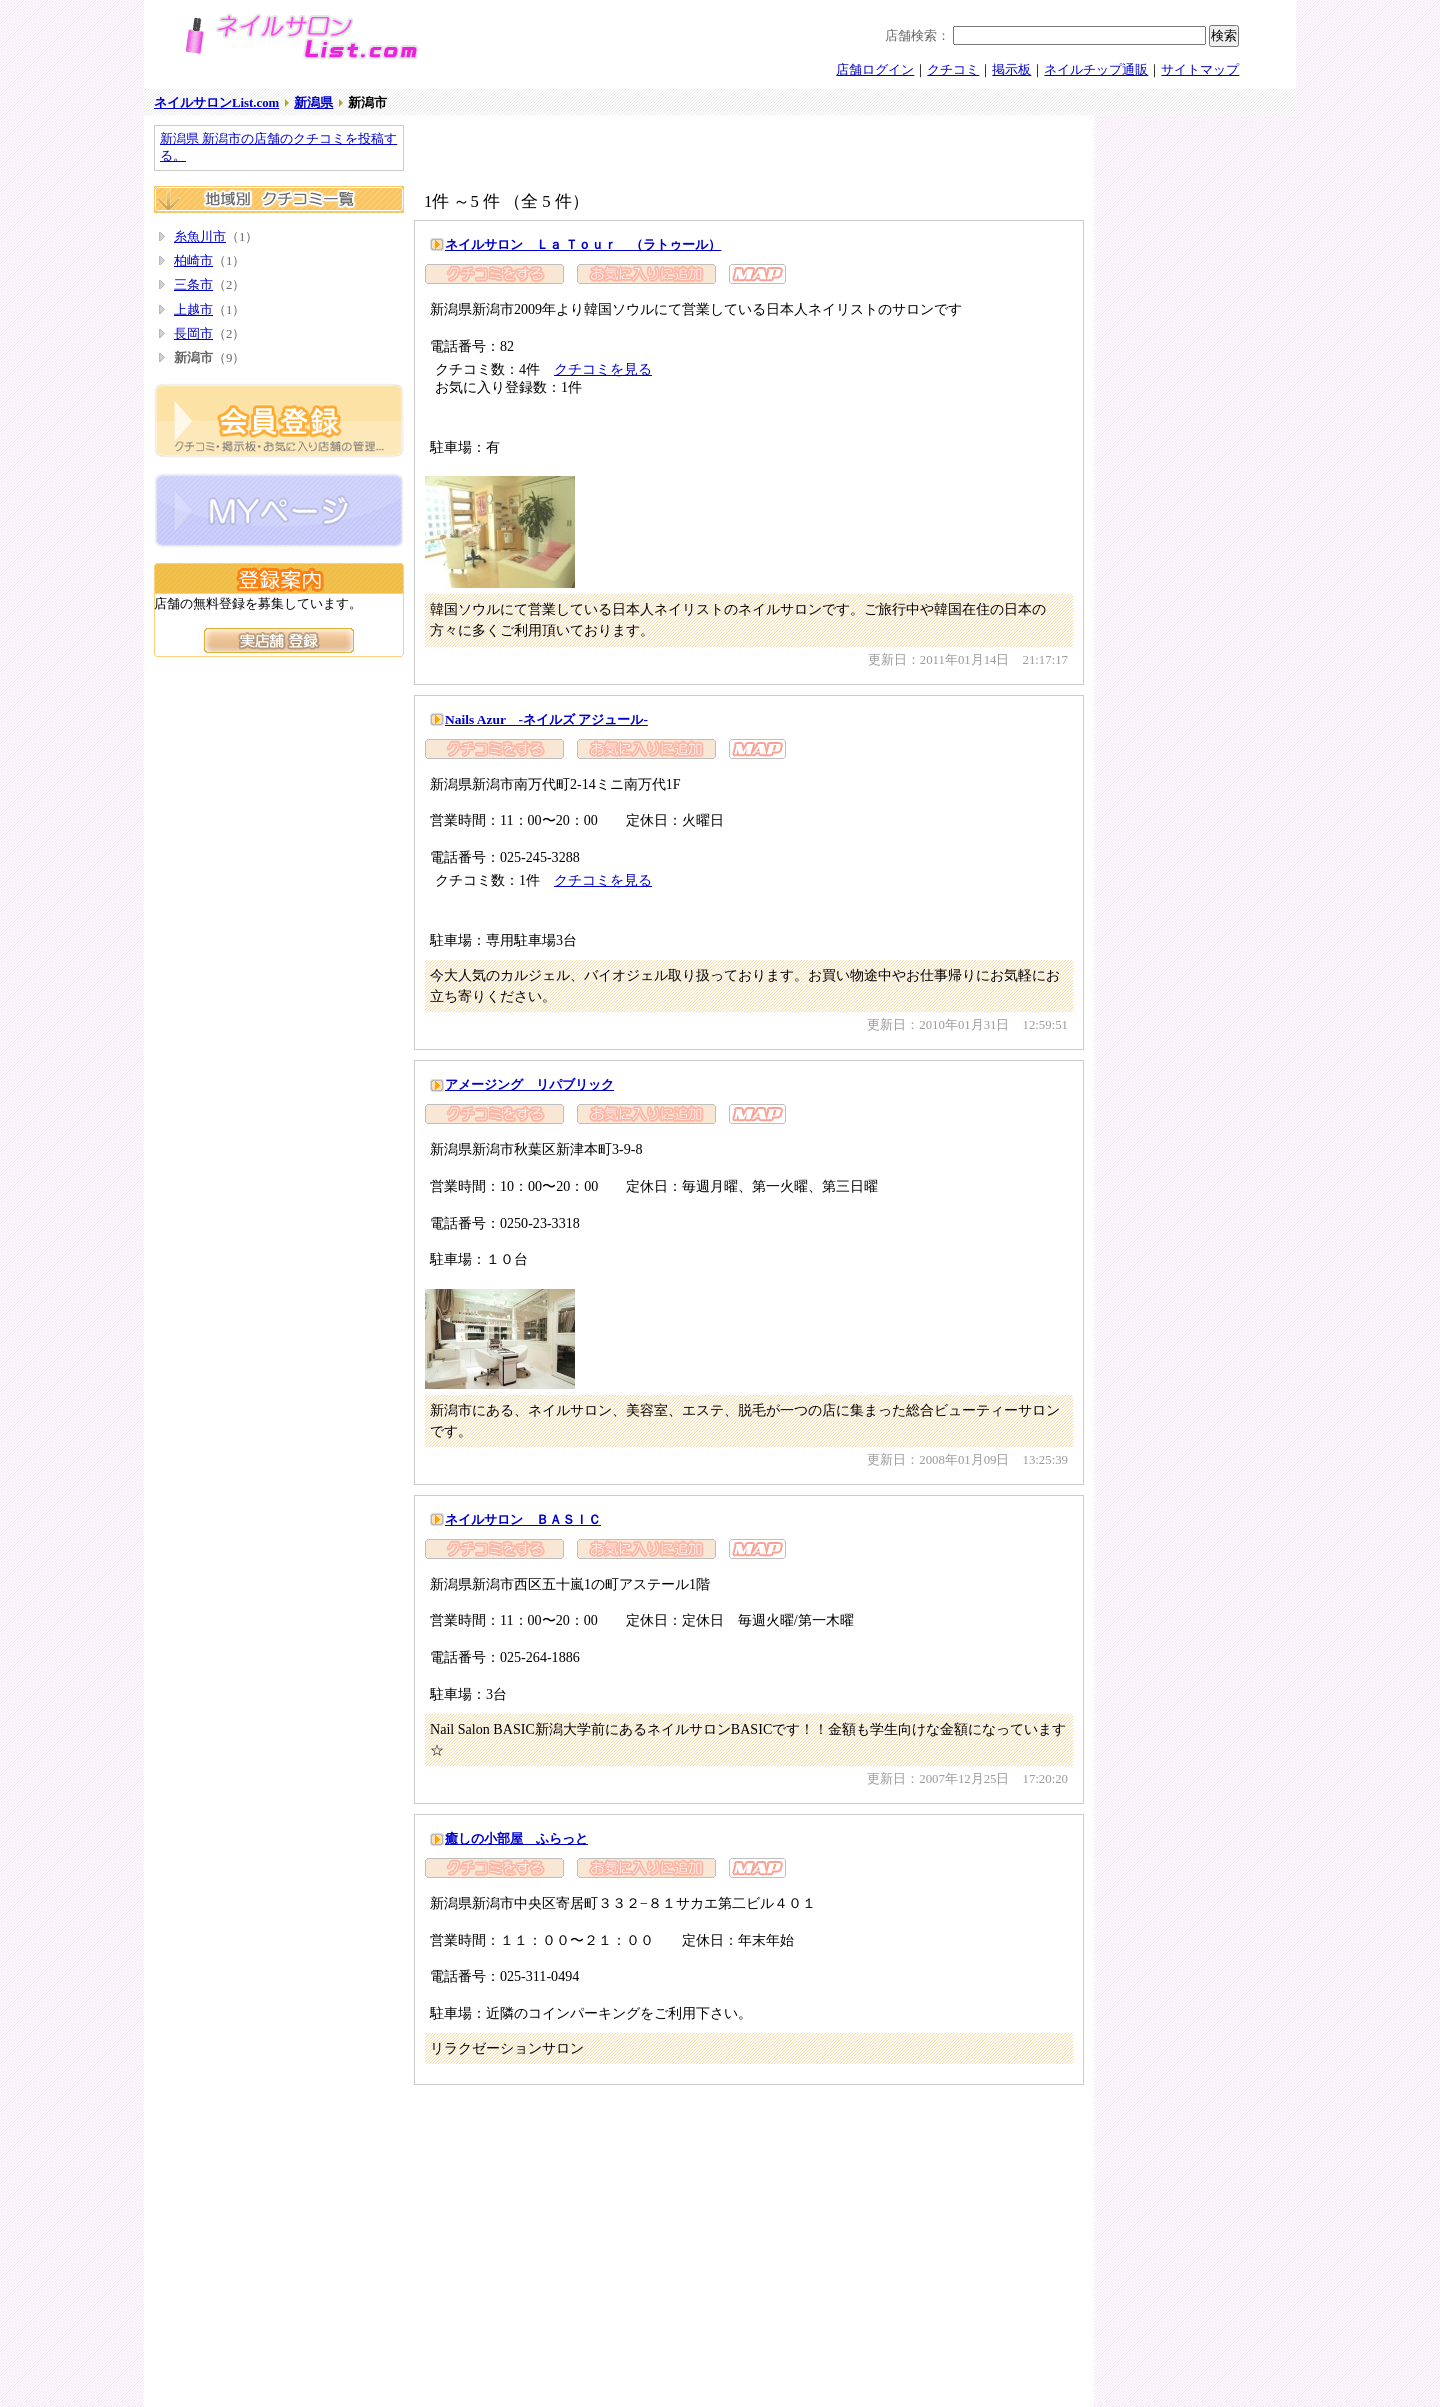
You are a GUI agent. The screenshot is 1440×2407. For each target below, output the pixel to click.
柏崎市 (193, 261)
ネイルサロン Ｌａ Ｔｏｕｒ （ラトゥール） (583, 244)
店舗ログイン (875, 70)
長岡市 (193, 334)
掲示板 (1011, 70)
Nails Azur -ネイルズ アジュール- (546, 719)
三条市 (193, 285)
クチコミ (953, 70)
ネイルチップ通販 (1096, 70)
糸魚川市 (200, 237)
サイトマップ (1200, 70)
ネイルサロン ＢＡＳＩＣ (523, 1519)
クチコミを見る (603, 369)
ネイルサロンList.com (216, 103)
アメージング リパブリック (529, 1084)
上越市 (193, 310)
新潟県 (313, 103)
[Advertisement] (648, 155)
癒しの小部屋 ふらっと (516, 1838)
